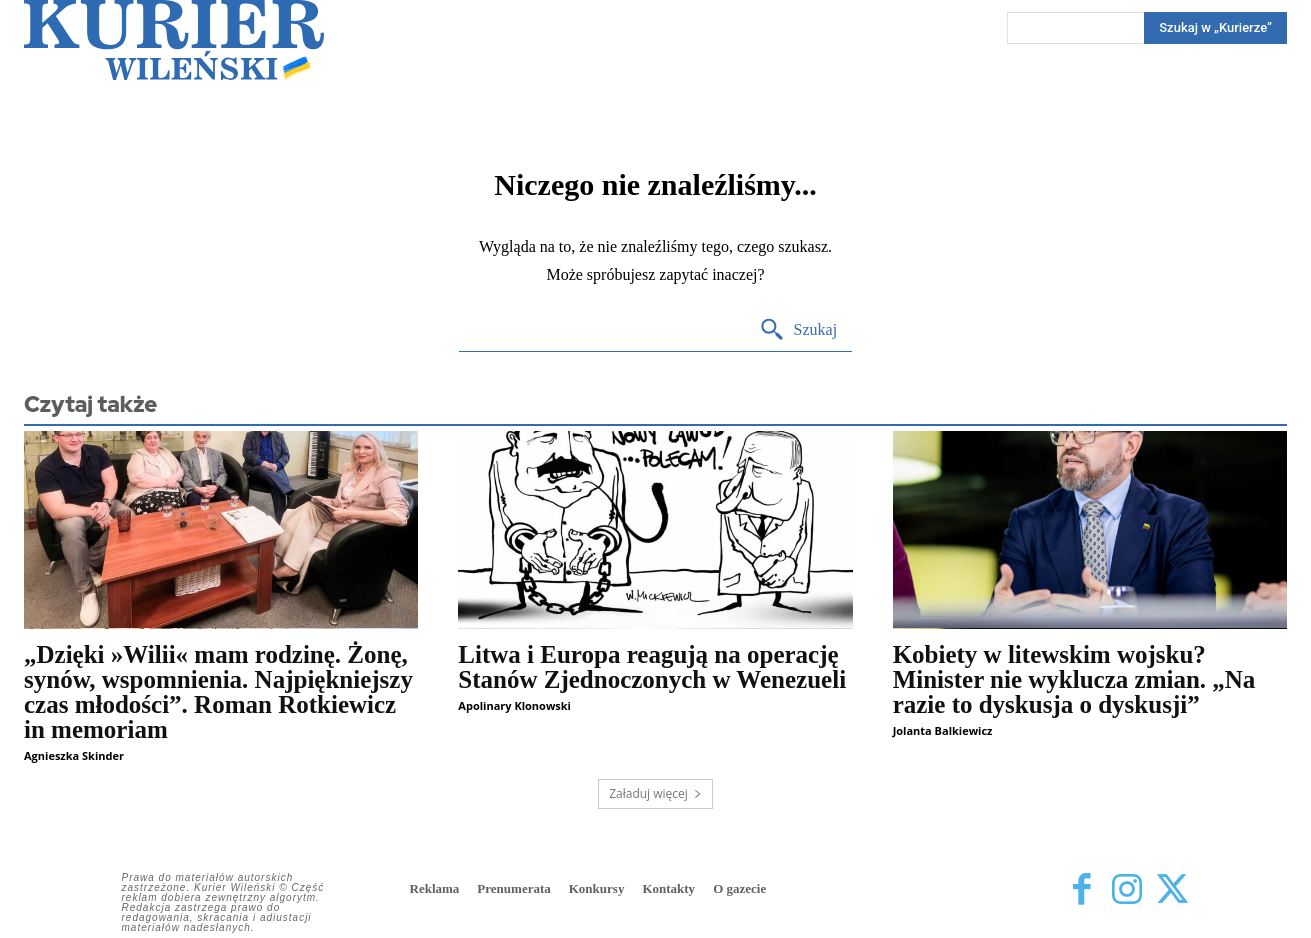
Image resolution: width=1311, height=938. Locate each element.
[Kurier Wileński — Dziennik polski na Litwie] (174, 40)
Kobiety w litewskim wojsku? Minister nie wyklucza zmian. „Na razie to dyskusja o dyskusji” (1074, 679)
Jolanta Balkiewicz (943, 730)
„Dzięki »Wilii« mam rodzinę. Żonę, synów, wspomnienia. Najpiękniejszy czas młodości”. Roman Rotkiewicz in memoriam (218, 692)
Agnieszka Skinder (74, 755)
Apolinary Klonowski (514, 705)
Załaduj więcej (655, 793)
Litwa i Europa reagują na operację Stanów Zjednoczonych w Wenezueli (652, 667)
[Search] (1215, 28)
